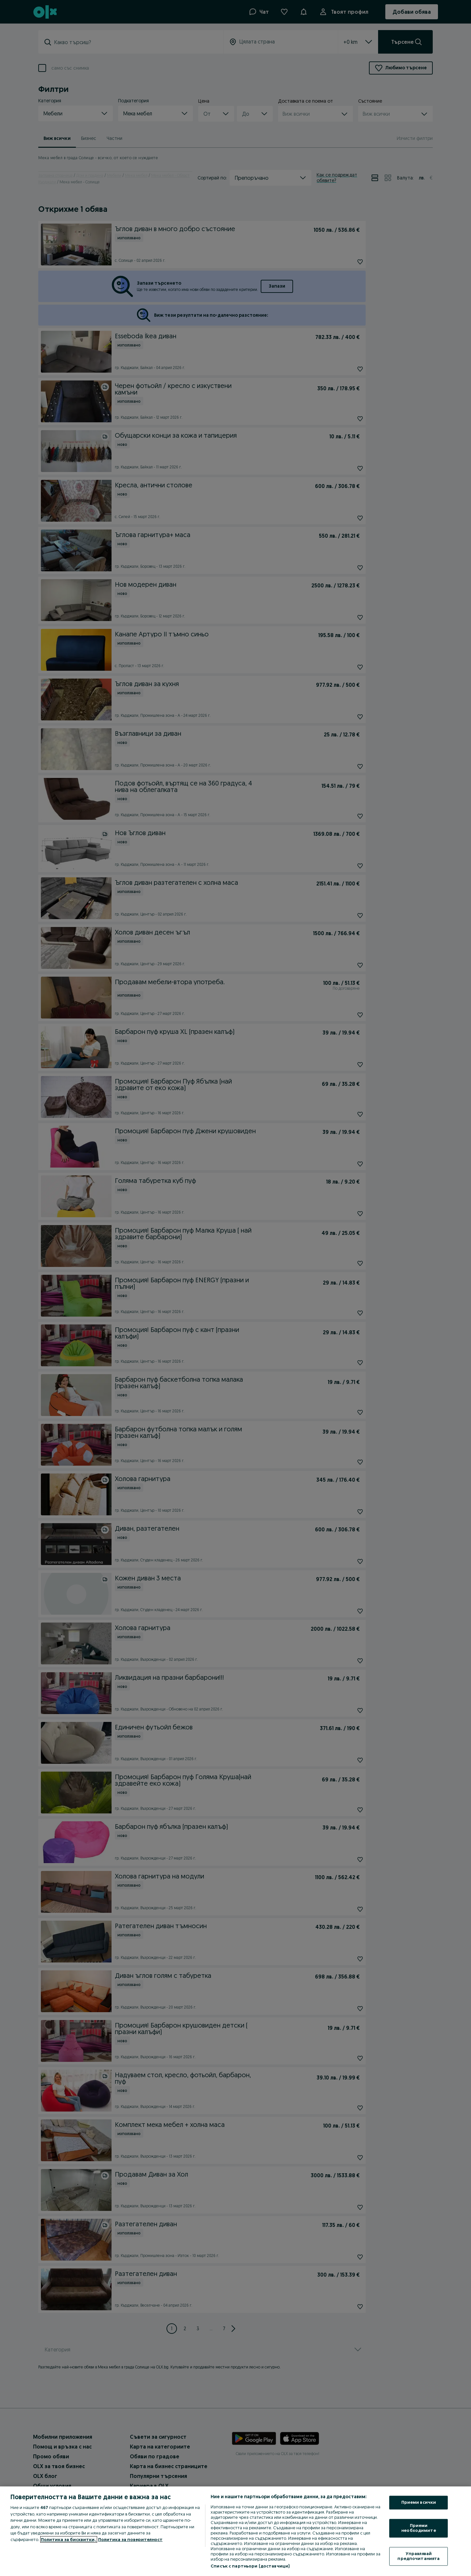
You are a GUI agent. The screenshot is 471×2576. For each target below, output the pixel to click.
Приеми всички (418, 2502)
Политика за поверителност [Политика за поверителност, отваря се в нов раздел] (130, 2539)
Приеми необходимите (418, 2528)
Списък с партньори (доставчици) (250, 2565)
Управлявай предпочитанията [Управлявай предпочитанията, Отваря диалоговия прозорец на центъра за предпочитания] (418, 2556)
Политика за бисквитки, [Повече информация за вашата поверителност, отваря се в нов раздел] (68, 2539)
